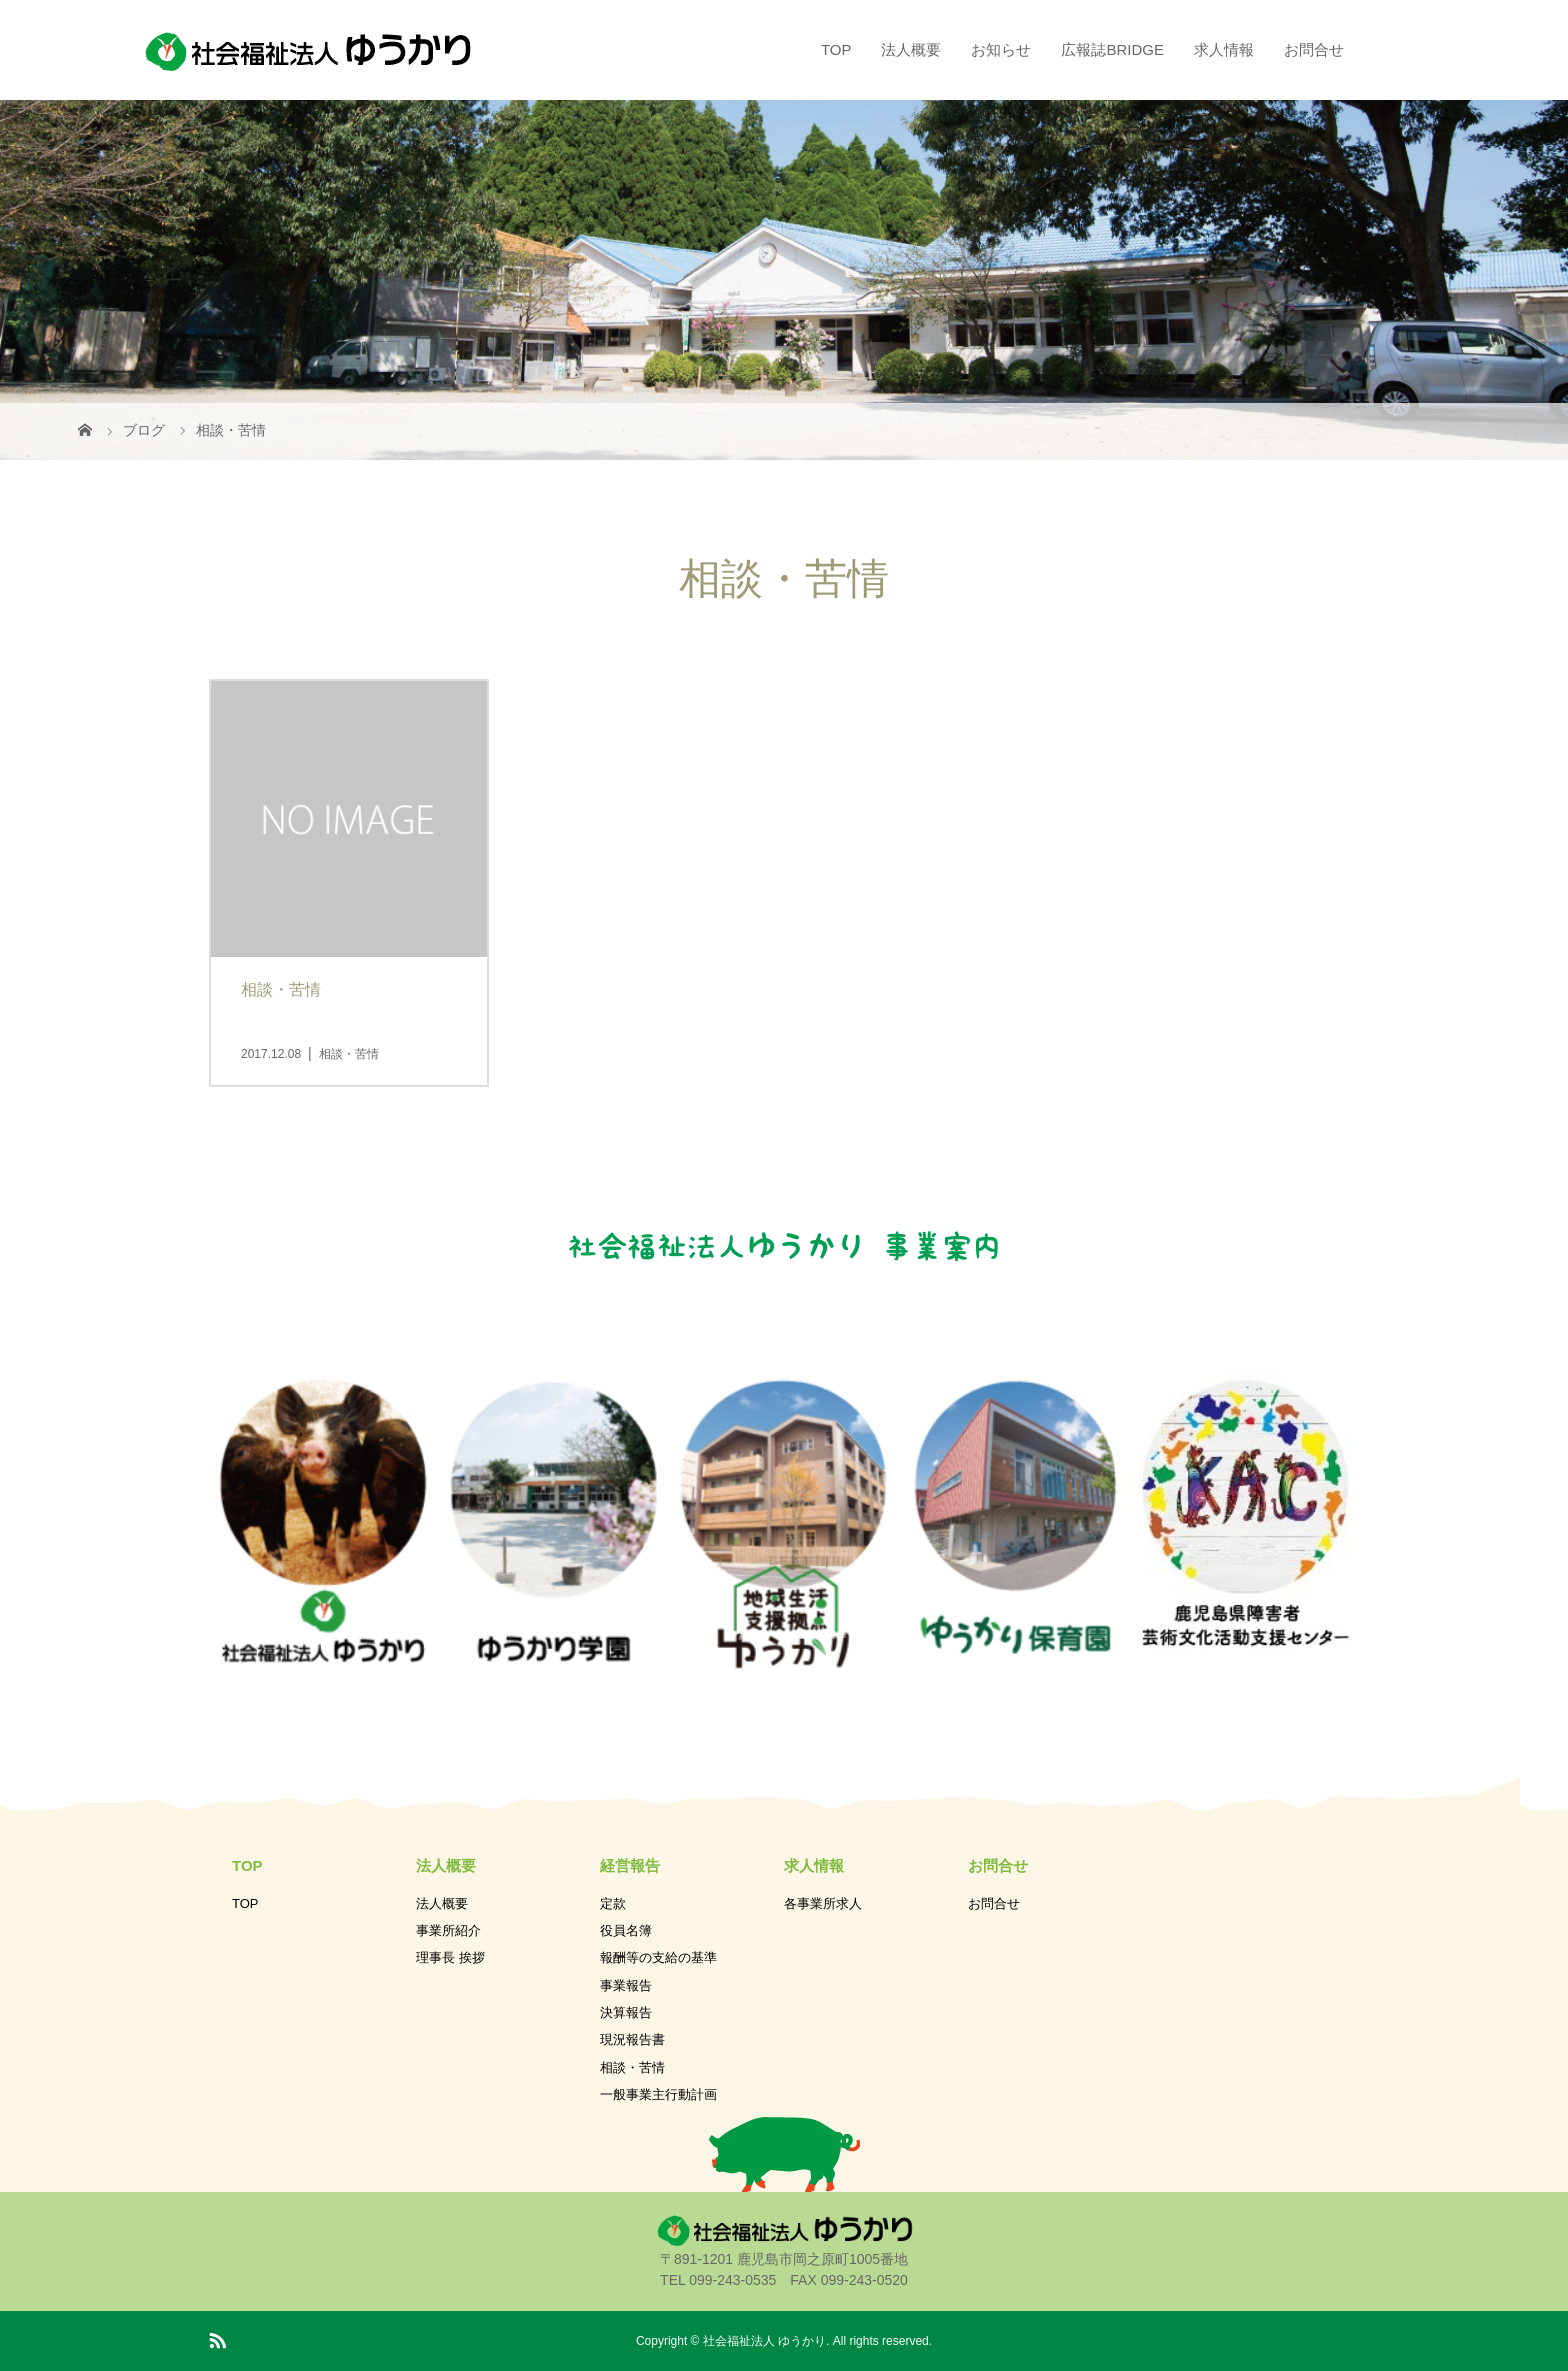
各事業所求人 (823, 1903)
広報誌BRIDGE (1112, 49)
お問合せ (1314, 49)
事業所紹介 (448, 1930)
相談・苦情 (632, 2067)
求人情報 (1224, 49)
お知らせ (1001, 49)
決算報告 (626, 2012)
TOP (836, 49)
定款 (613, 1903)
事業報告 (626, 1985)
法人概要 (911, 49)
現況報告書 (632, 2039)
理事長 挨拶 (450, 1957)
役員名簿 (626, 1930)
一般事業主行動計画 (658, 2094)
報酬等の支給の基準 (658, 1957)
